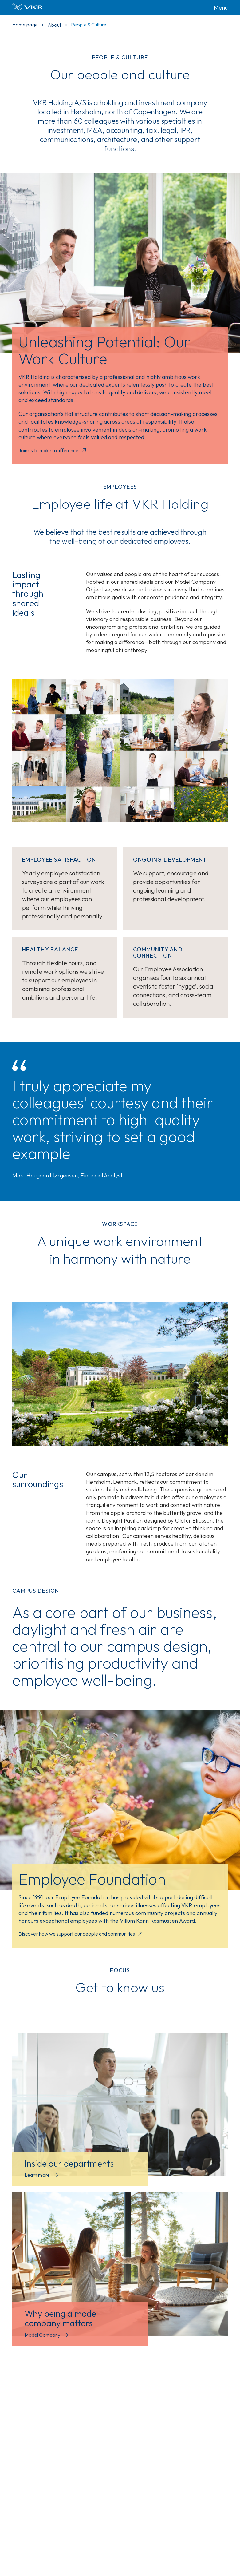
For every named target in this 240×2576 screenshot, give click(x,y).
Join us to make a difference (52, 450)
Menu (221, 7)
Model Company (47, 2335)
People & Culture (88, 25)
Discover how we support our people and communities (80, 1934)
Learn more (41, 2175)
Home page (25, 25)
